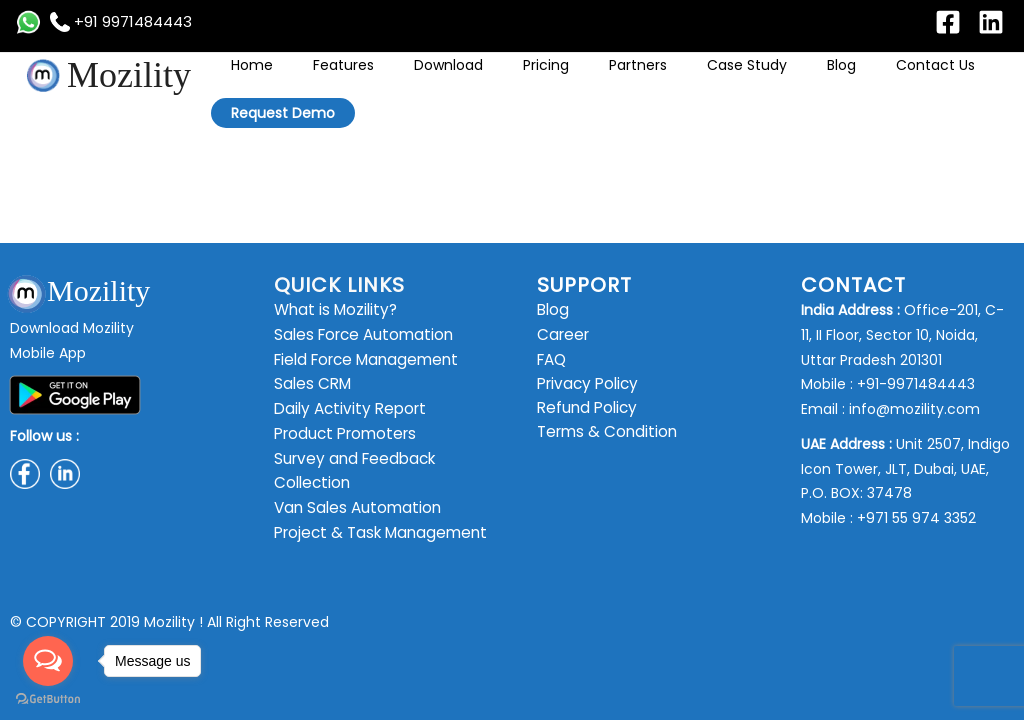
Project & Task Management (374, 533)
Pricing (569, 80)
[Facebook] (948, 22)
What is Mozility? (331, 310)
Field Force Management (361, 360)
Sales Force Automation (357, 335)
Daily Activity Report (343, 409)
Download (500, 80)
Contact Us (843, 80)
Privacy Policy (584, 384)
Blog (778, 80)
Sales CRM (309, 384)
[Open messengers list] (48, 661)
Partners (633, 80)
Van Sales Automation (351, 508)
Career (561, 335)
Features (424, 80)
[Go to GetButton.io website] (48, 699)
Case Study (713, 80)
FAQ (551, 360)
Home (362, 80)
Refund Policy (584, 409)
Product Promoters (340, 434)
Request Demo (946, 81)
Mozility (129, 75)
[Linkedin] (991, 22)
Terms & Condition (603, 434)
